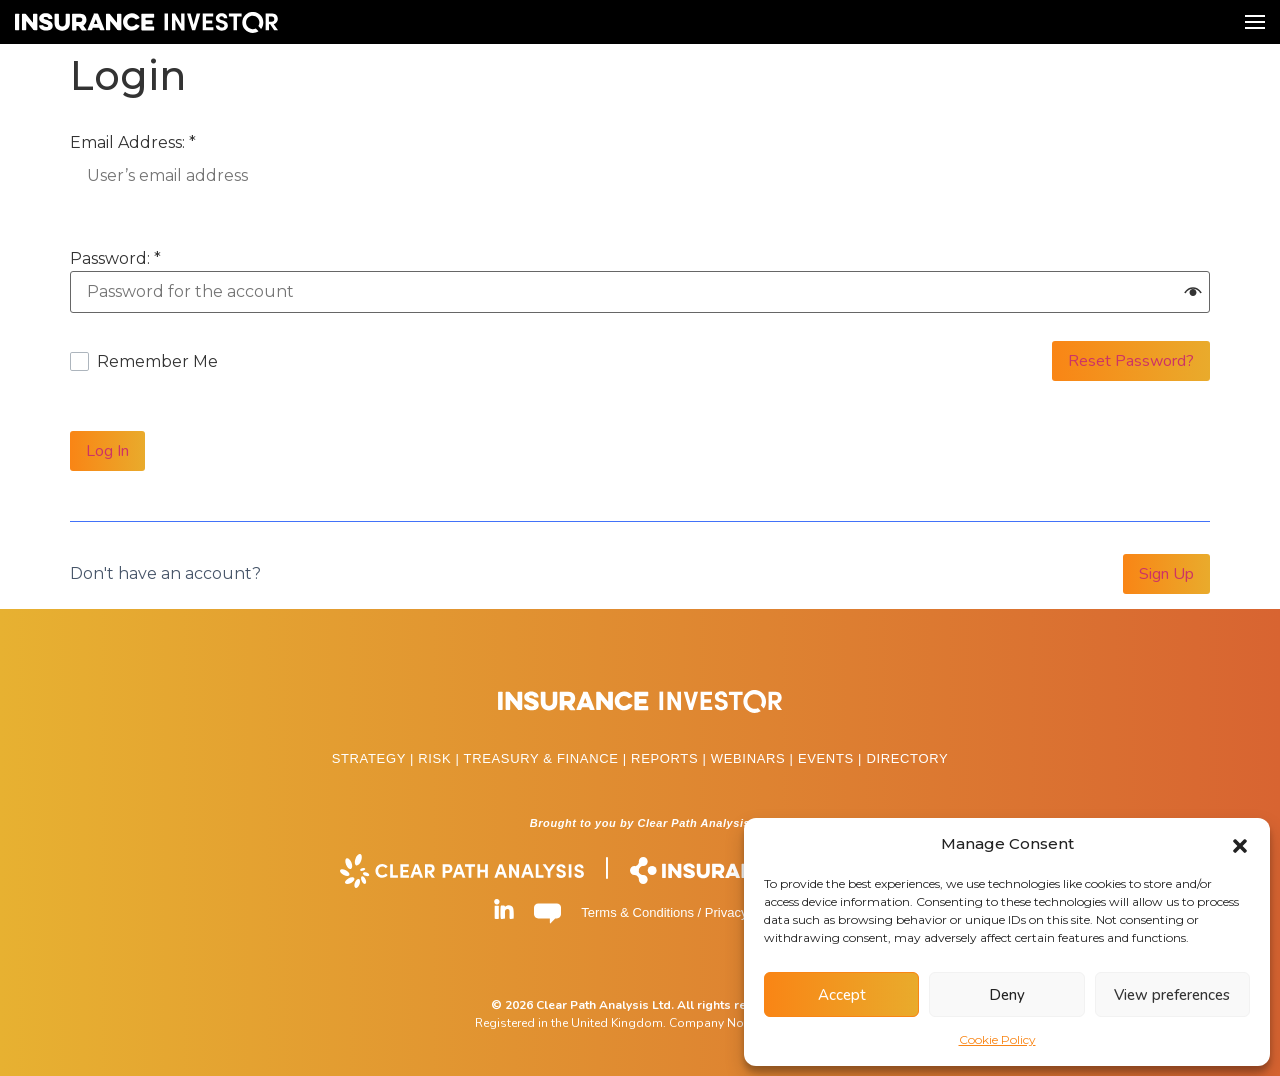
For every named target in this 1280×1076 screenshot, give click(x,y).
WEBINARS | (754, 758)
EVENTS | (832, 758)
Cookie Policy (997, 1039)
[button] (1240, 844)
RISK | (440, 758)
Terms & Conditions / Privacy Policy (683, 912)
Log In (107, 451)
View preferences (1172, 995)
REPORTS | (671, 758)
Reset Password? (1131, 361)
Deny (1007, 995)
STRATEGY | (375, 758)
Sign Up (1166, 574)
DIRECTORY (907, 758)
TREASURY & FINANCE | (548, 758)
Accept (842, 995)
